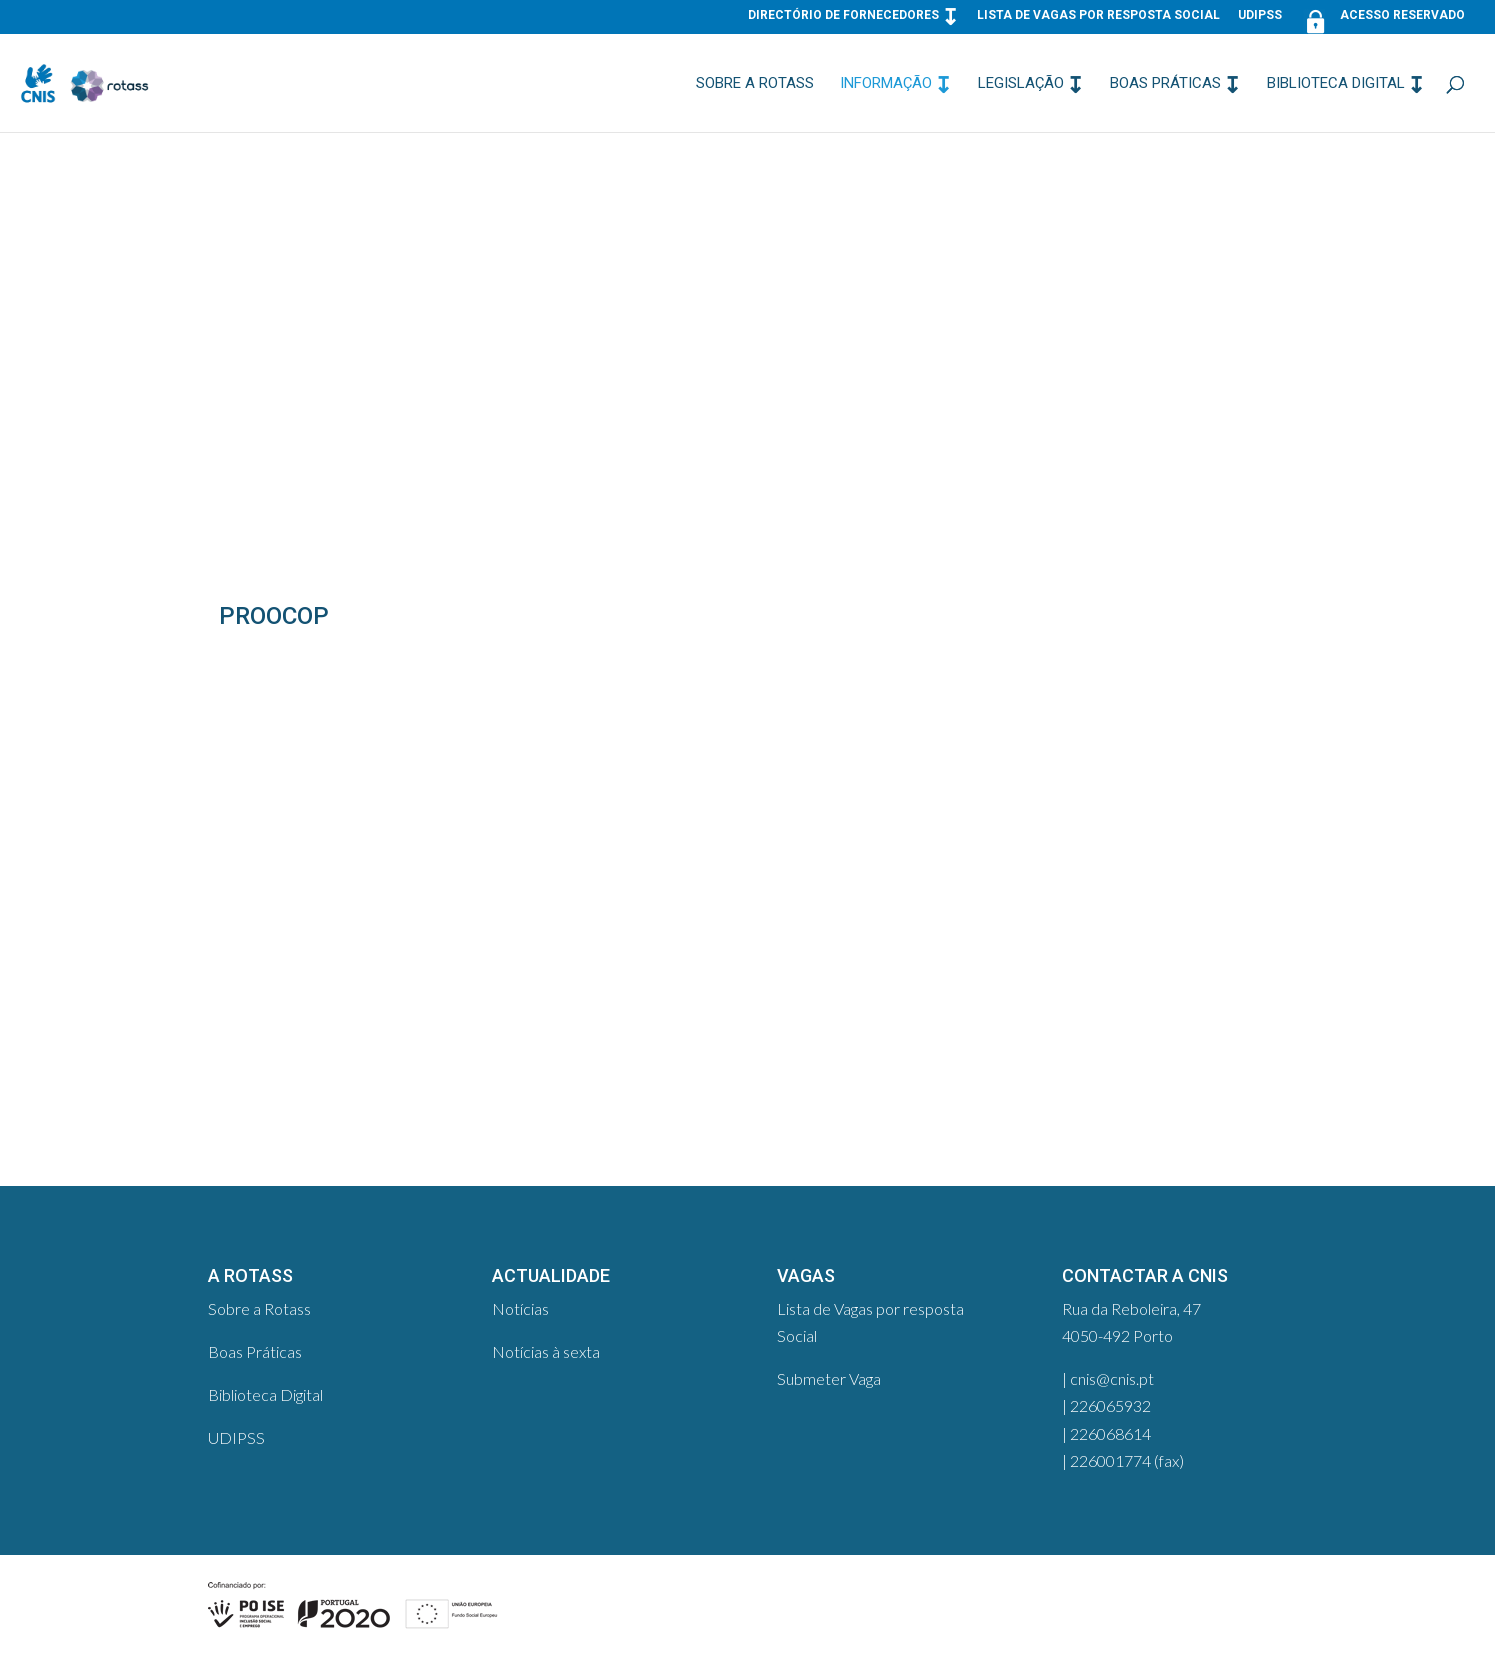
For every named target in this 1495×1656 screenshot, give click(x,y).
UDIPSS (1260, 15)
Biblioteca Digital (1336, 84)
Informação (886, 84)
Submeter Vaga (829, 1378)
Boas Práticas (1165, 84)
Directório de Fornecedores (843, 15)
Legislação (1021, 84)
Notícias (520, 1308)
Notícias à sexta (546, 1351)
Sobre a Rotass (755, 84)
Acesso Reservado (1382, 19)
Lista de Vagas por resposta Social (1098, 15)
